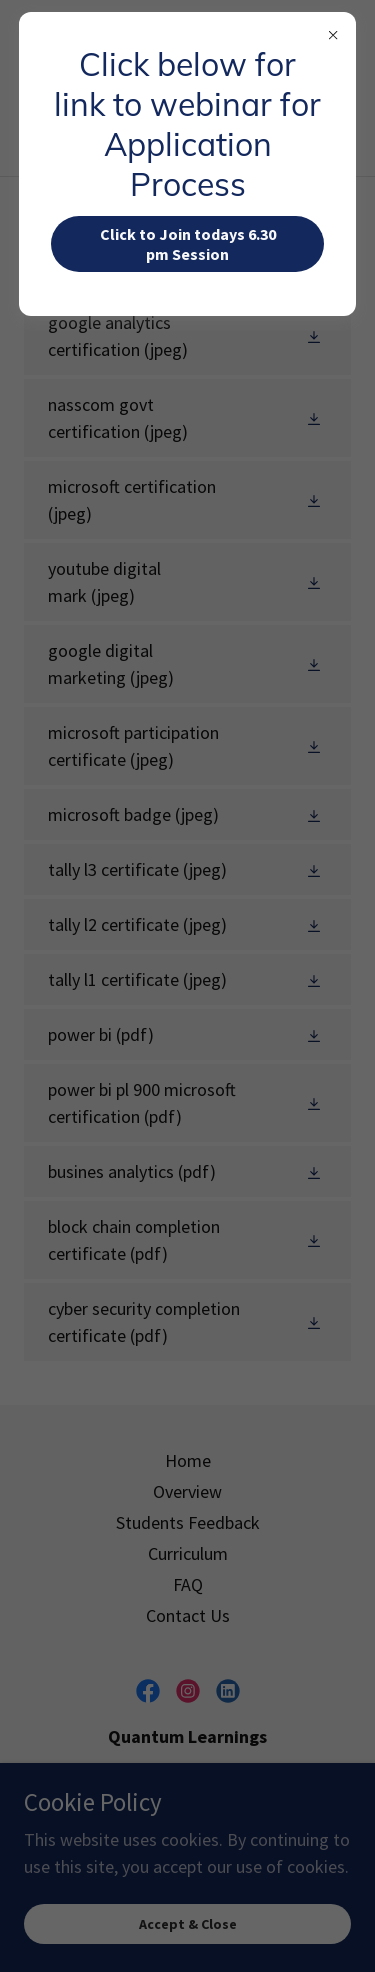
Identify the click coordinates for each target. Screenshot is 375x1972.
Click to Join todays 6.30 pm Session (188, 244)
